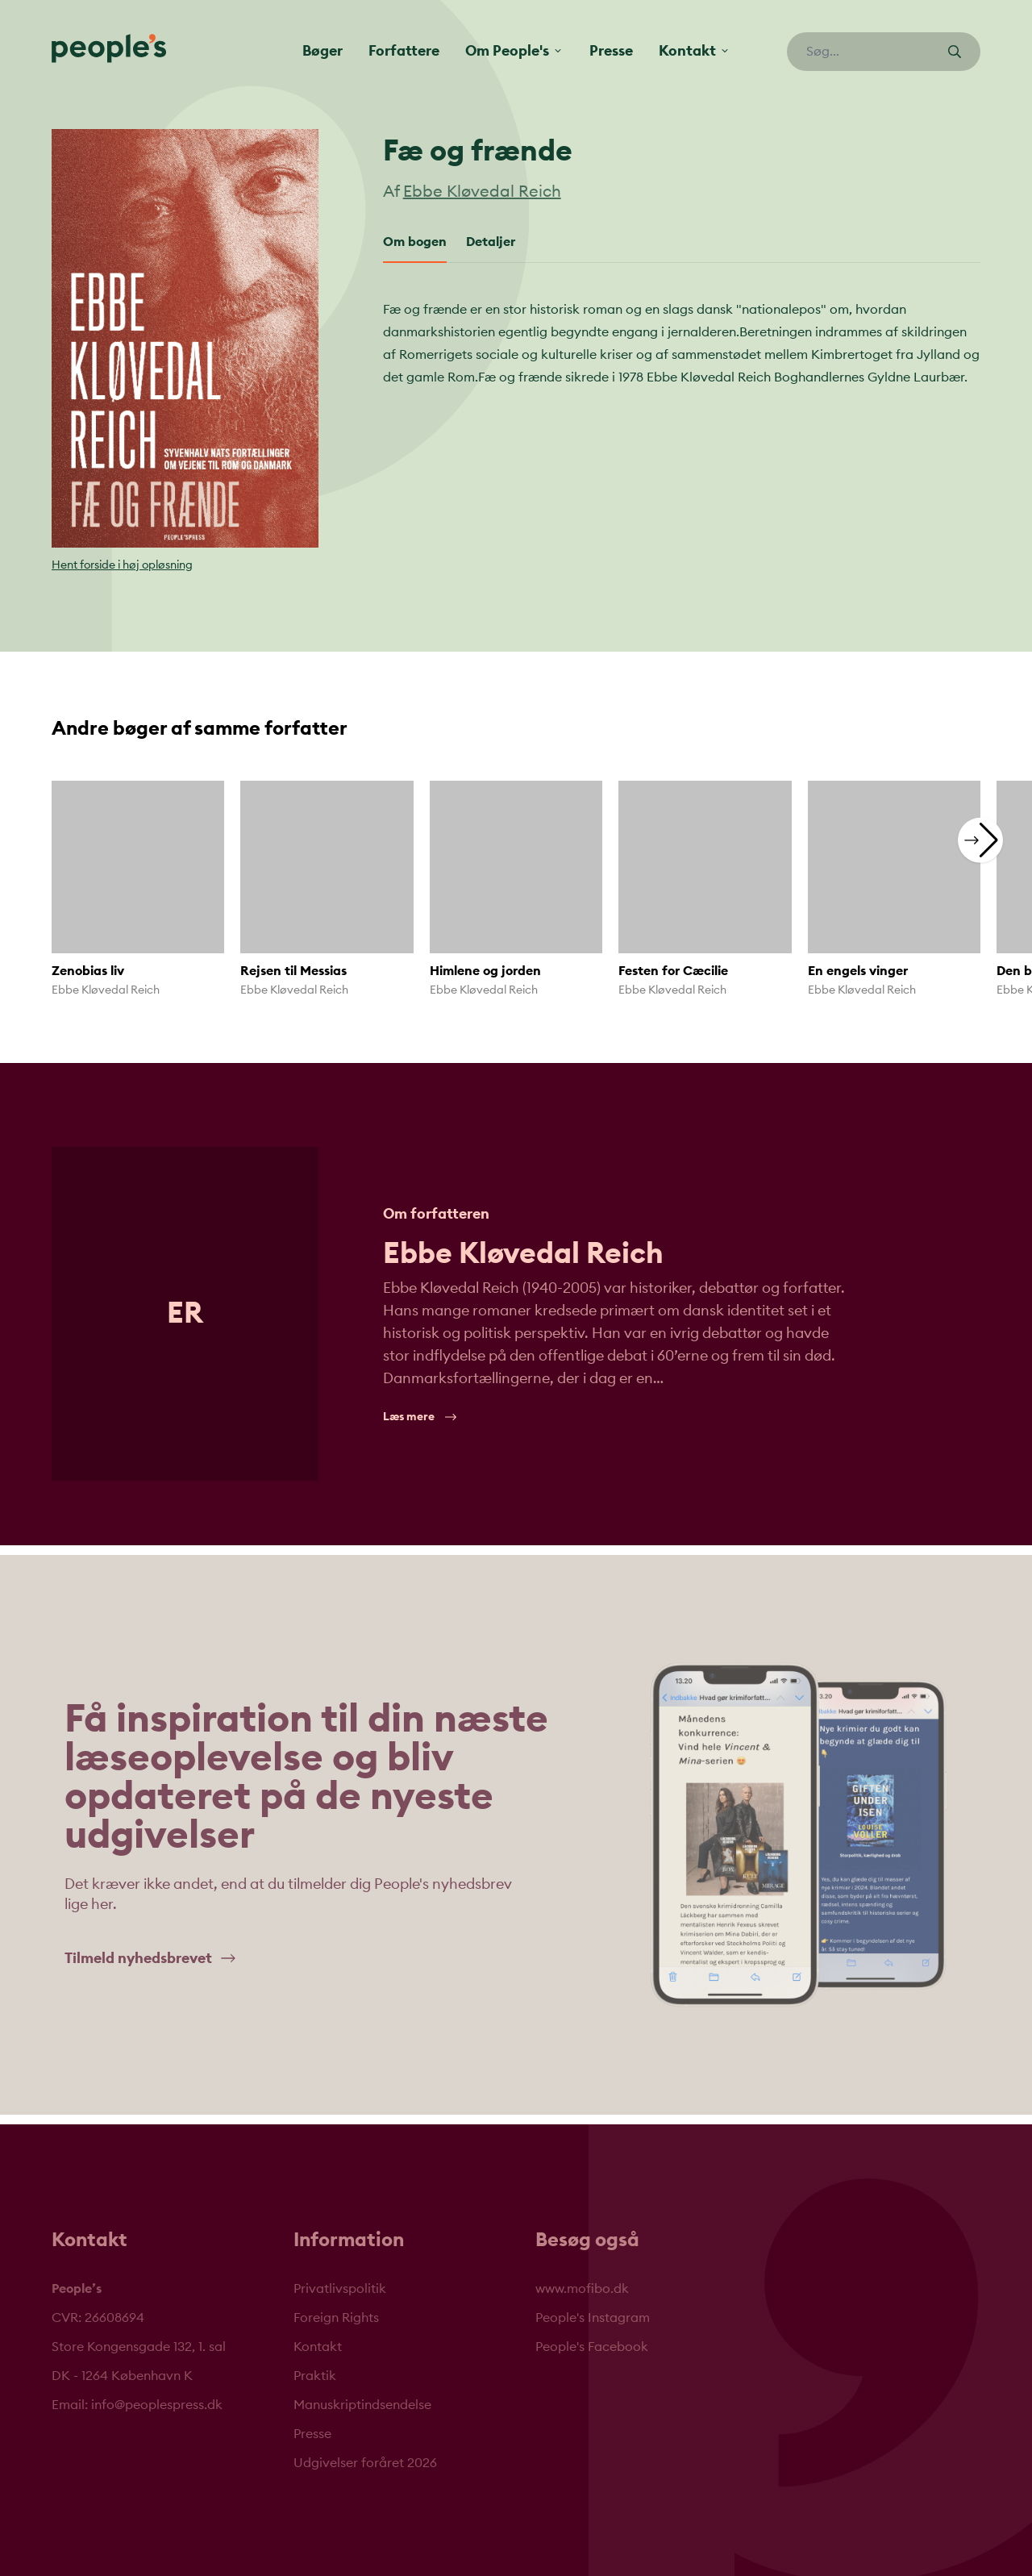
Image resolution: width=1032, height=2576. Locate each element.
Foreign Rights (336, 2317)
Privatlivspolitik (339, 2288)
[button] (980, 840)
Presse (611, 51)
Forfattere (403, 51)
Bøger (322, 51)
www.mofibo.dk (582, 2288)
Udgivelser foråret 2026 (365, 2463)
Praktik (314, 2376)
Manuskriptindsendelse (362, 2405)
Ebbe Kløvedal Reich (482, 192)
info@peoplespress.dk (157, 2405)
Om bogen (415, 242)
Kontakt (317, 2346)
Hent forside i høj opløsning (122, 565)
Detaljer (490, 242)
